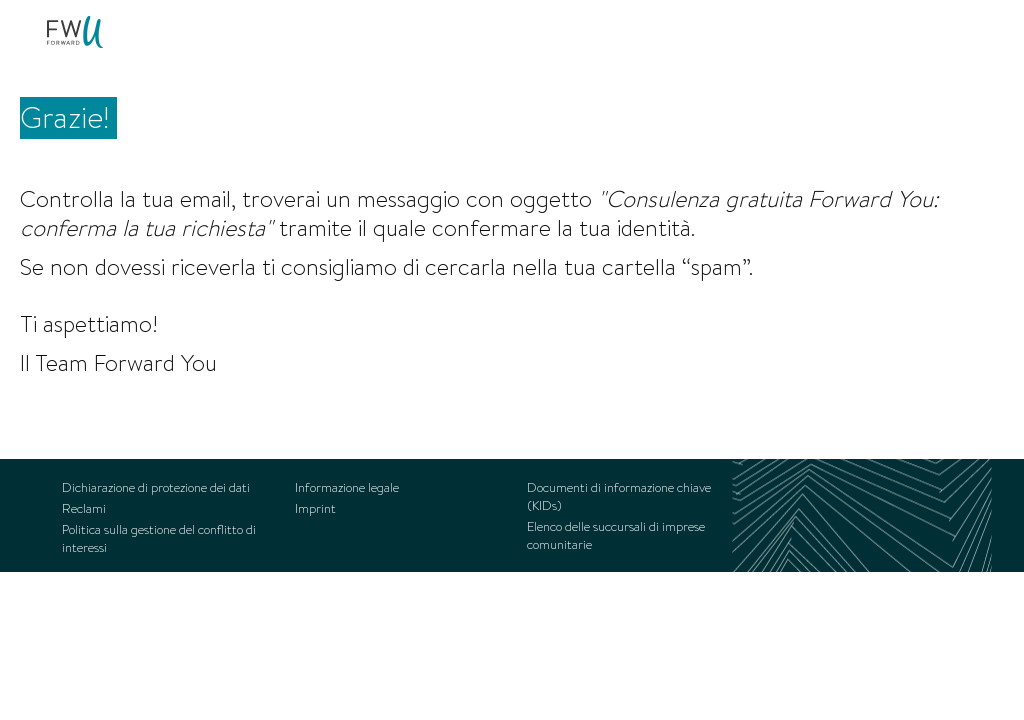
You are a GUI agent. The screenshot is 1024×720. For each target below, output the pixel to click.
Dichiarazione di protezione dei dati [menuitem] (156, 488)
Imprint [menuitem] (315, 509)
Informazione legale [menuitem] (347, 488)
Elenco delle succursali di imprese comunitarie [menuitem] (616, 536)
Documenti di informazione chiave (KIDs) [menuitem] (619, 497)
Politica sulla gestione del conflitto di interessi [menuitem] (159, 539)
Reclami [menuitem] (84, 509)
